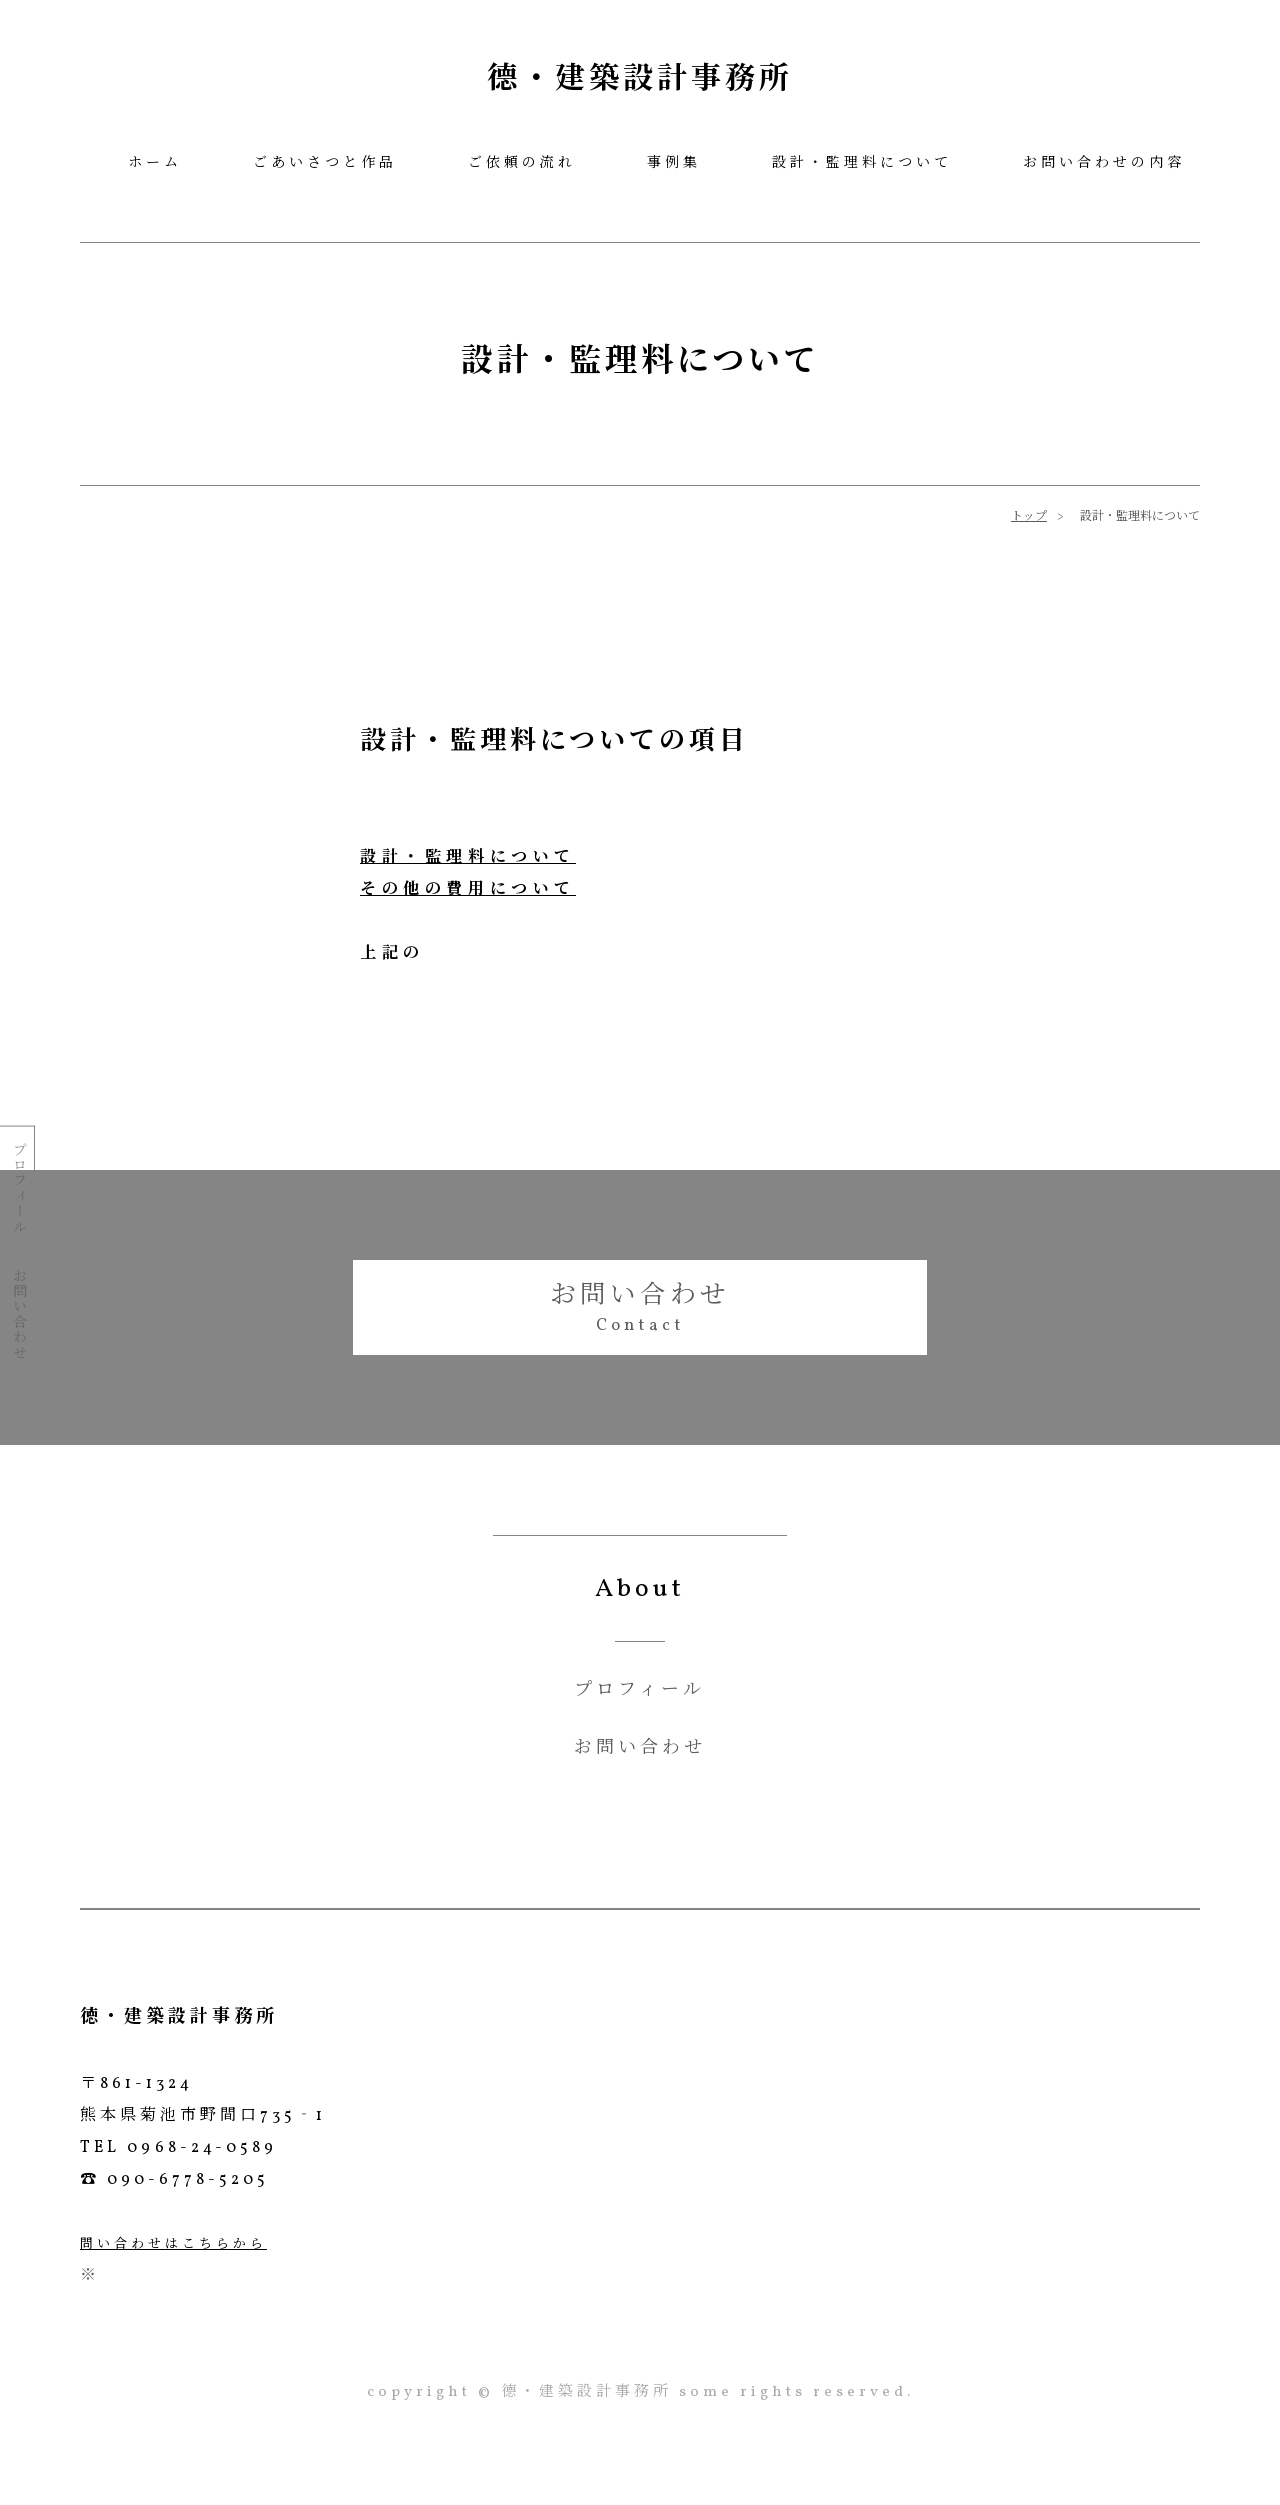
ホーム (155, 164)
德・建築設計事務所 (640, 80)
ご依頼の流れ (522, 164)
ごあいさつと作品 (325, 164)
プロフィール (17, 1187)
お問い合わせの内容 (1104, 164)
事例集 (674, 164)
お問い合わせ (17, 1314)
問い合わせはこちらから (173, 2246)
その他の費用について (468, 890)
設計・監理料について (862, 164)
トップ (1029, 517)
